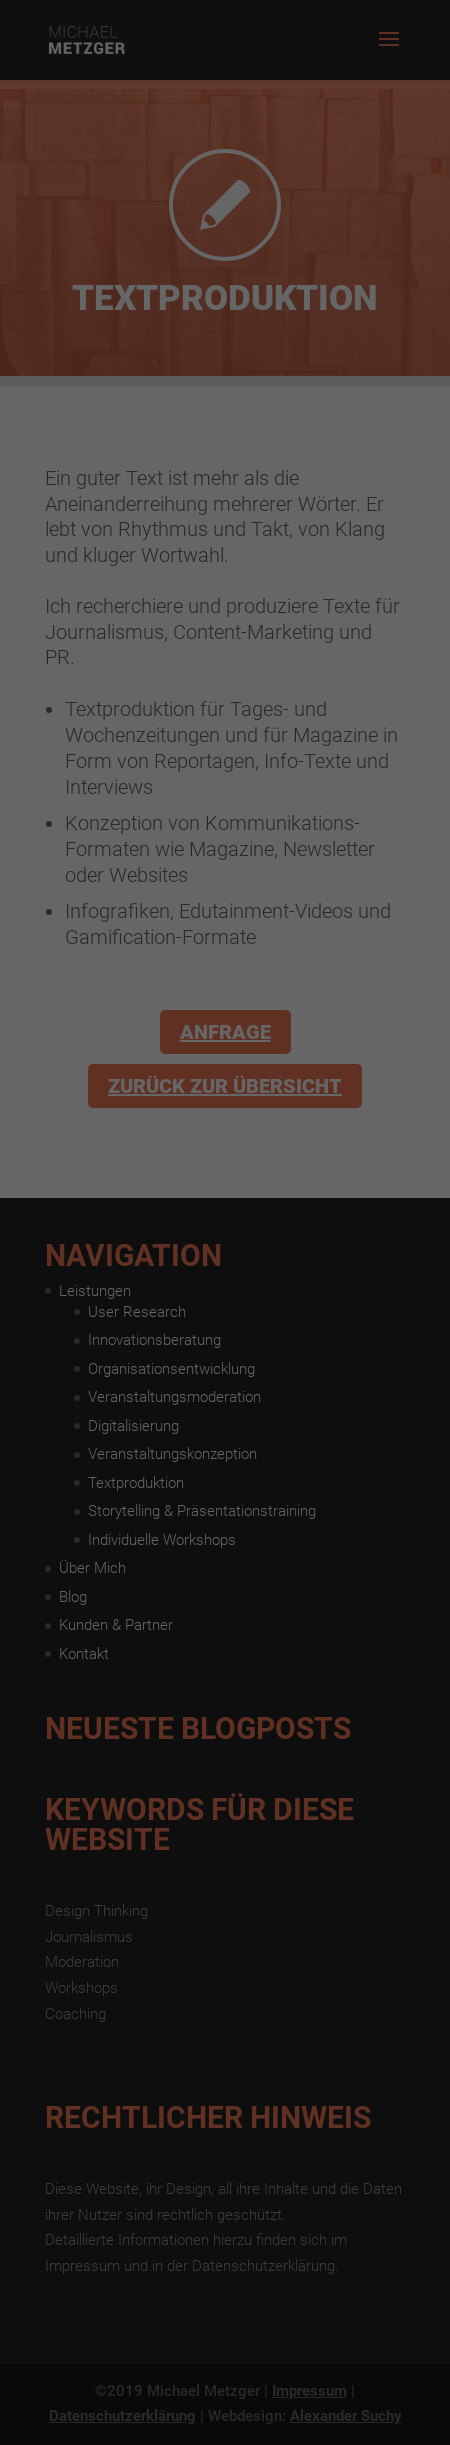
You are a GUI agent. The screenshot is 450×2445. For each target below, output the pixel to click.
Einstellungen (57, 329)
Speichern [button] (225, 501)
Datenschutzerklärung (83, 309)
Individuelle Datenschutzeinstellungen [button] (225, 560)
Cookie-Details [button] (136, 604)
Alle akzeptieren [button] (225, 442)
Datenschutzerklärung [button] (234, 604)
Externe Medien (315, 373)
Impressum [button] (323, 604)
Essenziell (104, 373)
